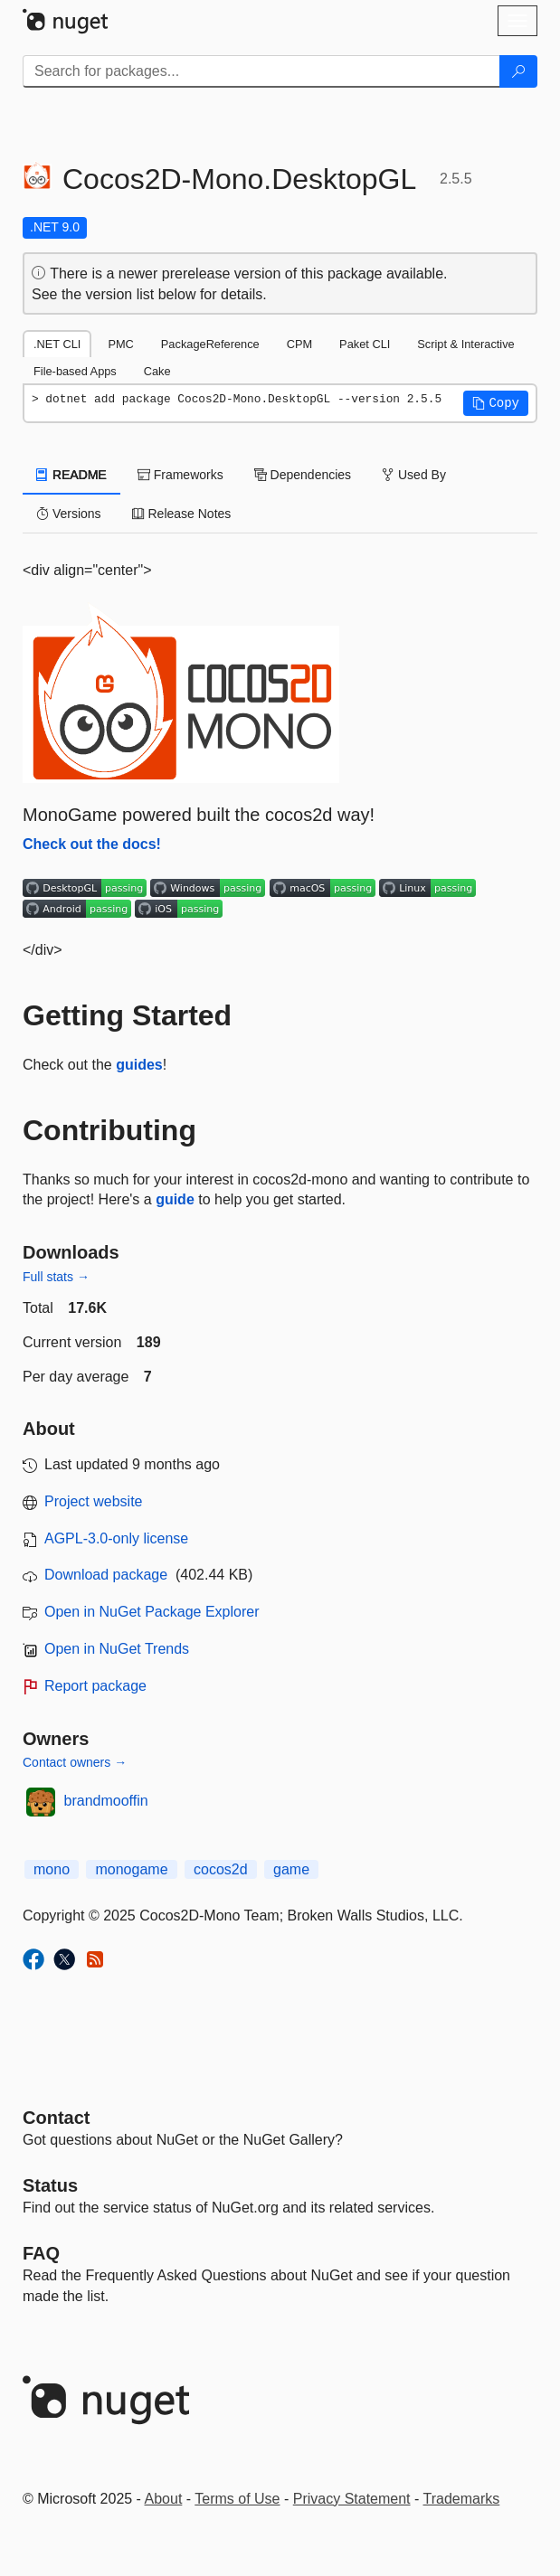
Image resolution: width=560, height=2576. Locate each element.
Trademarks (461, 2498)
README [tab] (71, 475)
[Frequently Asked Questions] (41, 2253)
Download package (105, 1574)
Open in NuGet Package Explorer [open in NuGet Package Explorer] (151, 1611)
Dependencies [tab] (302, 475)
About (164, 2498)
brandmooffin (106, 1800)
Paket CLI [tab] (364, 344)
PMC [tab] (120, 344)
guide (175, 1199)
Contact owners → (75, 1762)
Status (50, 2185)
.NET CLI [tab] (57, 344)
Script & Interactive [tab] (465, 344)
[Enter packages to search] (261, 71)
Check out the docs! (92, 844)
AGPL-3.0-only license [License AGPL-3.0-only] (116, 1538)
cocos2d (221, 1869)
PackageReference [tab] (210, 344)
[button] (495, 403)
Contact (56, 2118)
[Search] (518, 71)
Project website (93, 1501)
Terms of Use (237, 2498)
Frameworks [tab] (180, 475)
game (291, 1869)
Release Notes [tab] (182, 514)
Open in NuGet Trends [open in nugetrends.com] (116, 1648)
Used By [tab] (414, 475)
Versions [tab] (68, 514)
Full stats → (56, 1276)
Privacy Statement (352, 2498)
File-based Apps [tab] (75, 371)
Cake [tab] (157, 371)
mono (51, 1869)
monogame (131, 1869)
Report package (95, 1686)
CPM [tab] (299, 344)
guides (139, 1064)
